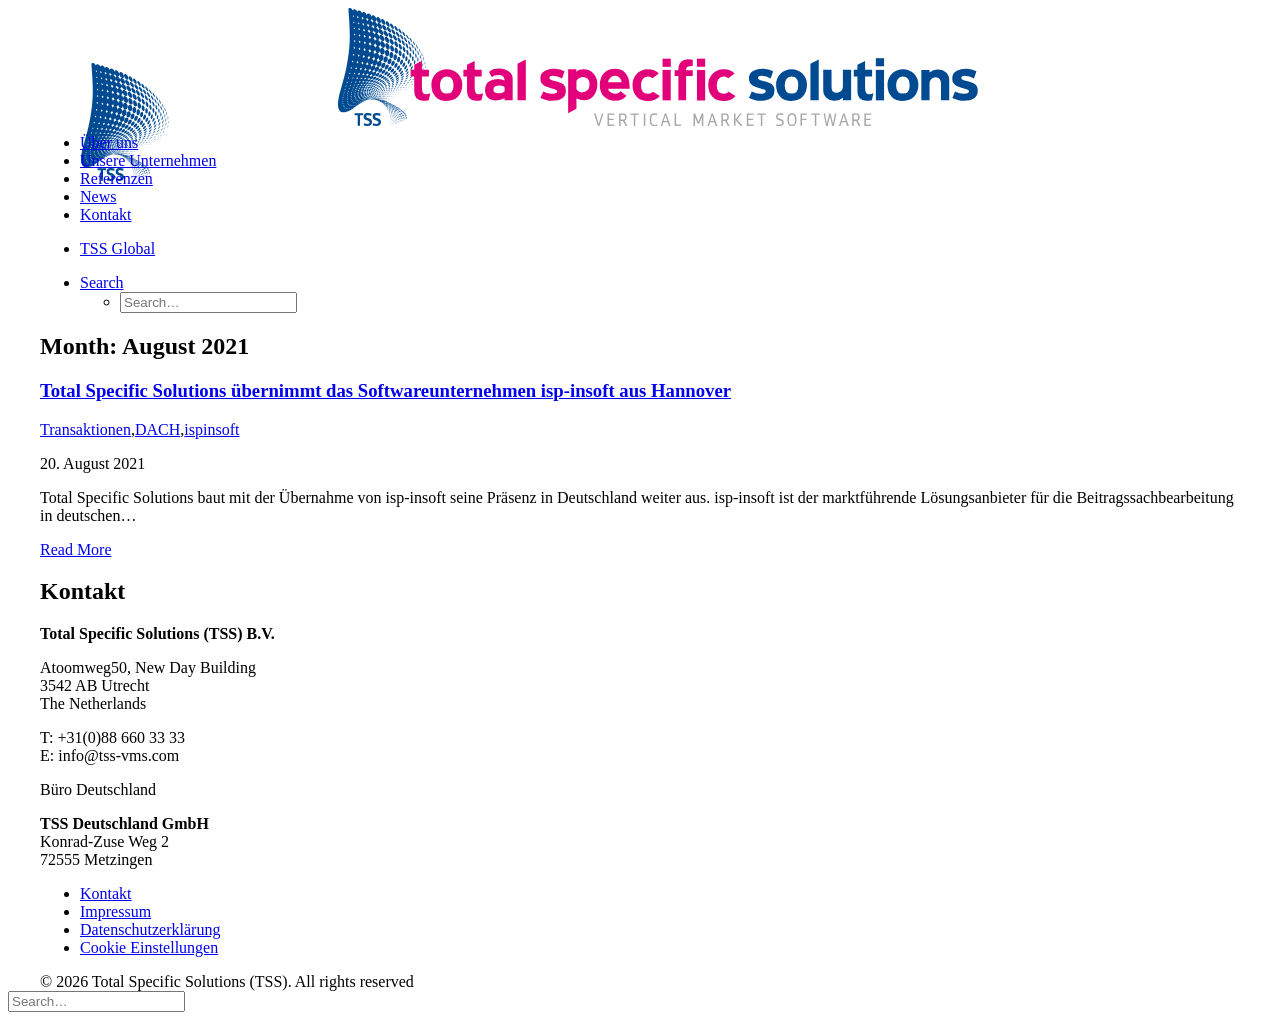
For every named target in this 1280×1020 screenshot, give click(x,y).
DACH (157, 429)
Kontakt (106, 214)
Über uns (109, 142)
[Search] (102, 282)
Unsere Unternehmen (148, 160)
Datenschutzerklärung (150, 929)
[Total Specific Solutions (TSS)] (640, 63)
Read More (76, 549)
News (98, 196)
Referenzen (116, 178)
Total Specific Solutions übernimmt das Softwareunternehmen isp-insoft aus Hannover (385, 390)
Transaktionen (85, 429)
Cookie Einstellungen (149, 947)
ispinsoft (211, 429)
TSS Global (117, 248)
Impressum (115, 911)
